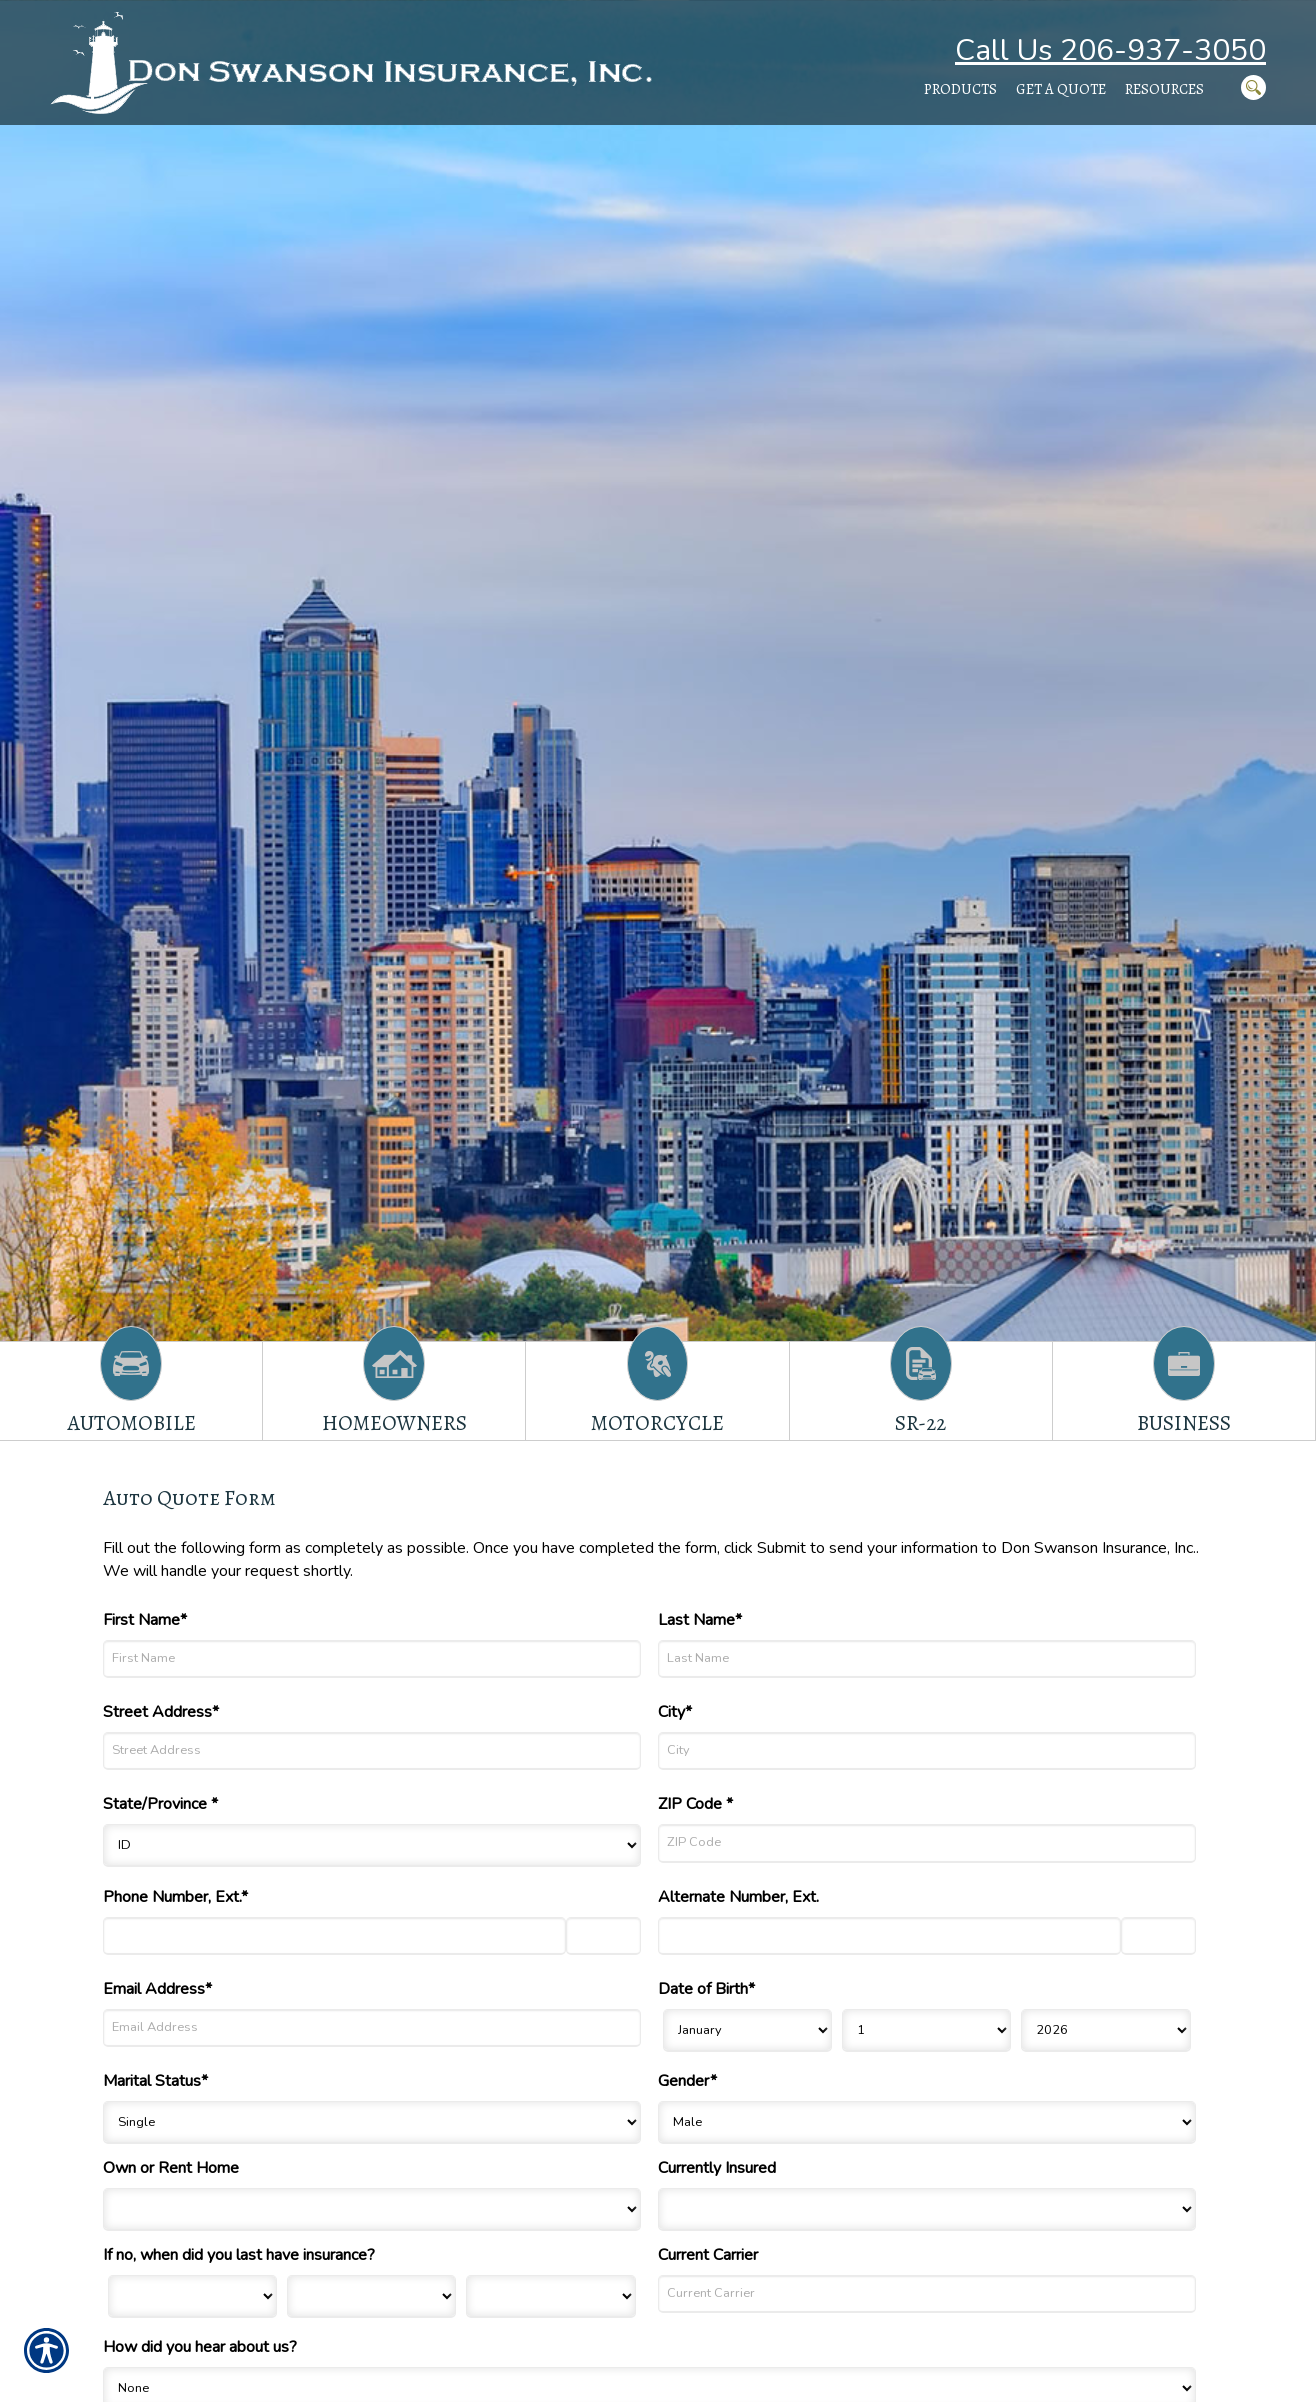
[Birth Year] (1105, 2030)
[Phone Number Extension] (603, 1936)
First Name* (145, 1620)
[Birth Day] (926, 2030)
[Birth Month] (747, 2030)
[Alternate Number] (889, 1936)
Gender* (687, 2081)
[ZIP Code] (927, 1843)
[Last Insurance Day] (371, 2296)
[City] (927, 1751)
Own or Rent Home (171, 2168)
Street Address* (161, 1712)
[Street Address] (372, 1751)
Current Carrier (708, 2255)
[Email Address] (372, 2028)
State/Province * (160, 1804)
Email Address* (157, 1989)
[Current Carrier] (927, 2294)
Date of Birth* (706, 1989)
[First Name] (372, 1659)
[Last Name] (927, 1659)
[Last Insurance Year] (550, 2296)
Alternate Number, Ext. (738, 1897)
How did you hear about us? (200, 2347)
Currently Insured (717, 2168)
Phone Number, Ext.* (175, 1897)
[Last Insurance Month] (192, 2296)
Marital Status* (155, 2081)
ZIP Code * (695, 1804)
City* (675, 1712)
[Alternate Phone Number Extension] (1158, 1936)
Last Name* (700, 1620)
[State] (372, 1845)
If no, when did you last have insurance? (239, 2255)
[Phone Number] (334, 1936)
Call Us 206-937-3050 (1110, 50)
